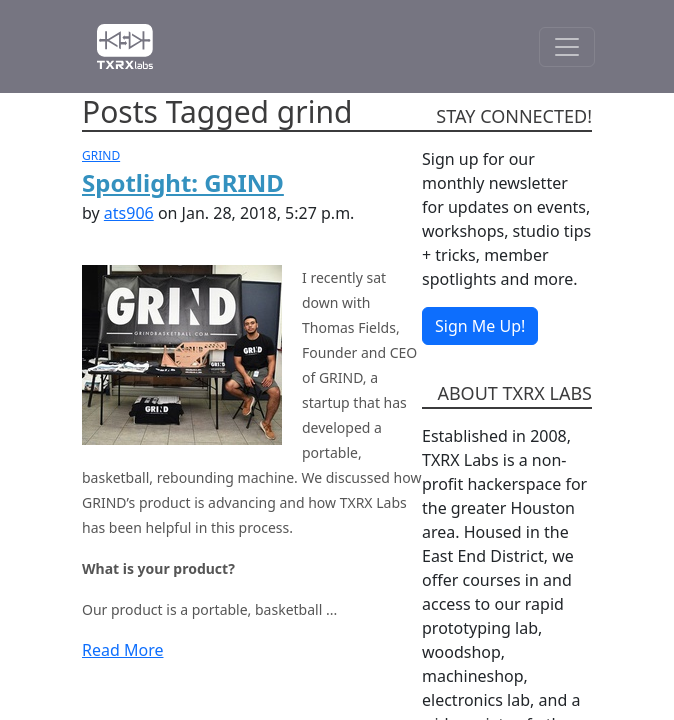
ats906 (129, 213)
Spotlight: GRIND (183, 182)
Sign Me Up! (480, 326)
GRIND (101, 155)
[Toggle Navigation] (567, 47)
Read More (122, 650)
